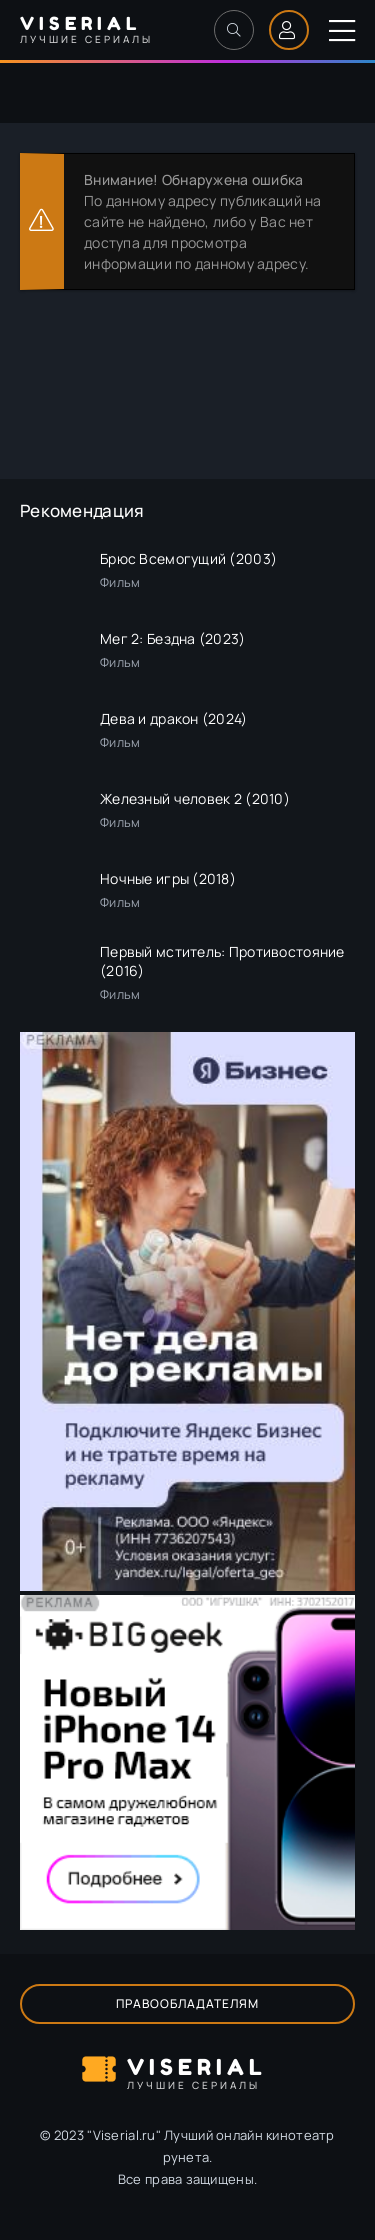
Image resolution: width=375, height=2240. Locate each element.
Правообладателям (187, 2003)
